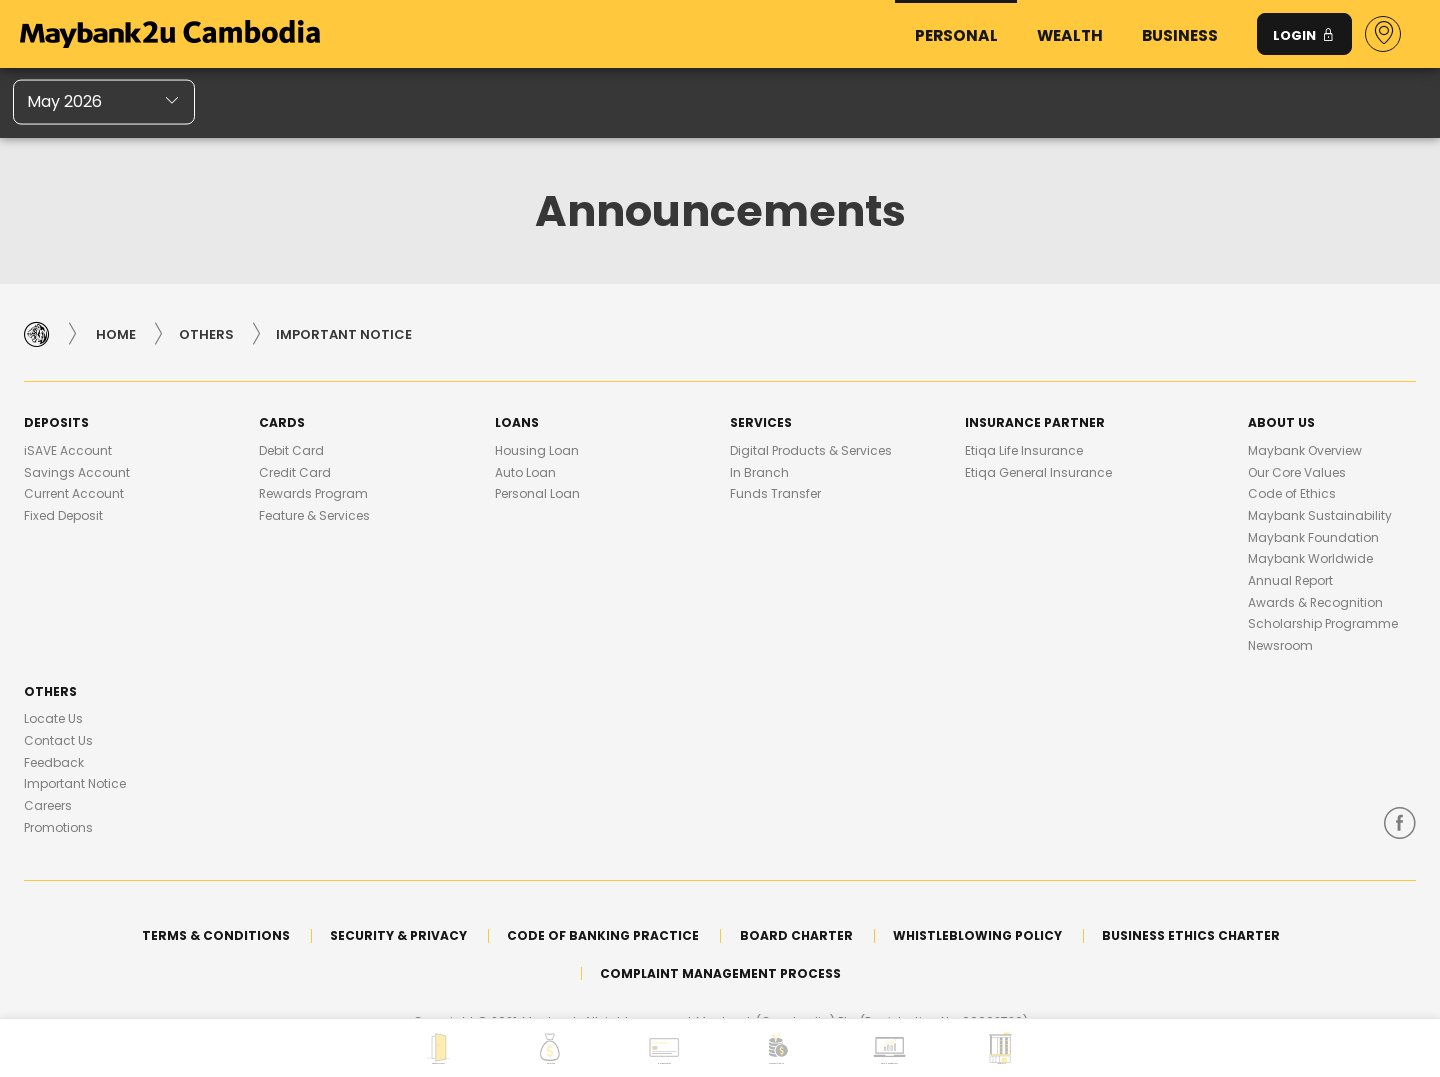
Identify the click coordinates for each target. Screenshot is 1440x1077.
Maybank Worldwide (1310, 558)
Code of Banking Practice (603, 935)
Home (116, 334)
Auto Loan (525, 472)
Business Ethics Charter (1191, 935)
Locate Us (53, 718)
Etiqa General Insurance (1038, 472)
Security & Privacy (398, 935)
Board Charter (796, 935)
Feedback (54, 762)
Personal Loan (537, 493)
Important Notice (75, 783)
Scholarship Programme (1323, 623)
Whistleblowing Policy (977, 935)
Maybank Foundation (1313, 537)
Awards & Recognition (1315, 602)
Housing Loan (537, 450)
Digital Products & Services (811, 450)
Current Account (74, 493)
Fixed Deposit (63, 515)
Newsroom (1280, 645)
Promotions (58, 827)
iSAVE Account (68, 450)
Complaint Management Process (720, 973)
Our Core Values (1297, 472)
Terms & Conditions (216, 935)
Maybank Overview (1305, 450)
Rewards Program (313, 493)
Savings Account (77, 472)
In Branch (759, 472)
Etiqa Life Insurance (1024, 450)
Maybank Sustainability (1320, 515)
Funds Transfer (775, 493)
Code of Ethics (1292, 493)
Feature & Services (314, 515)
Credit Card (295, 472)
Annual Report (1290, 580)
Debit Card (291, 450)
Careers (48, 805)
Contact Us (58, 740)
